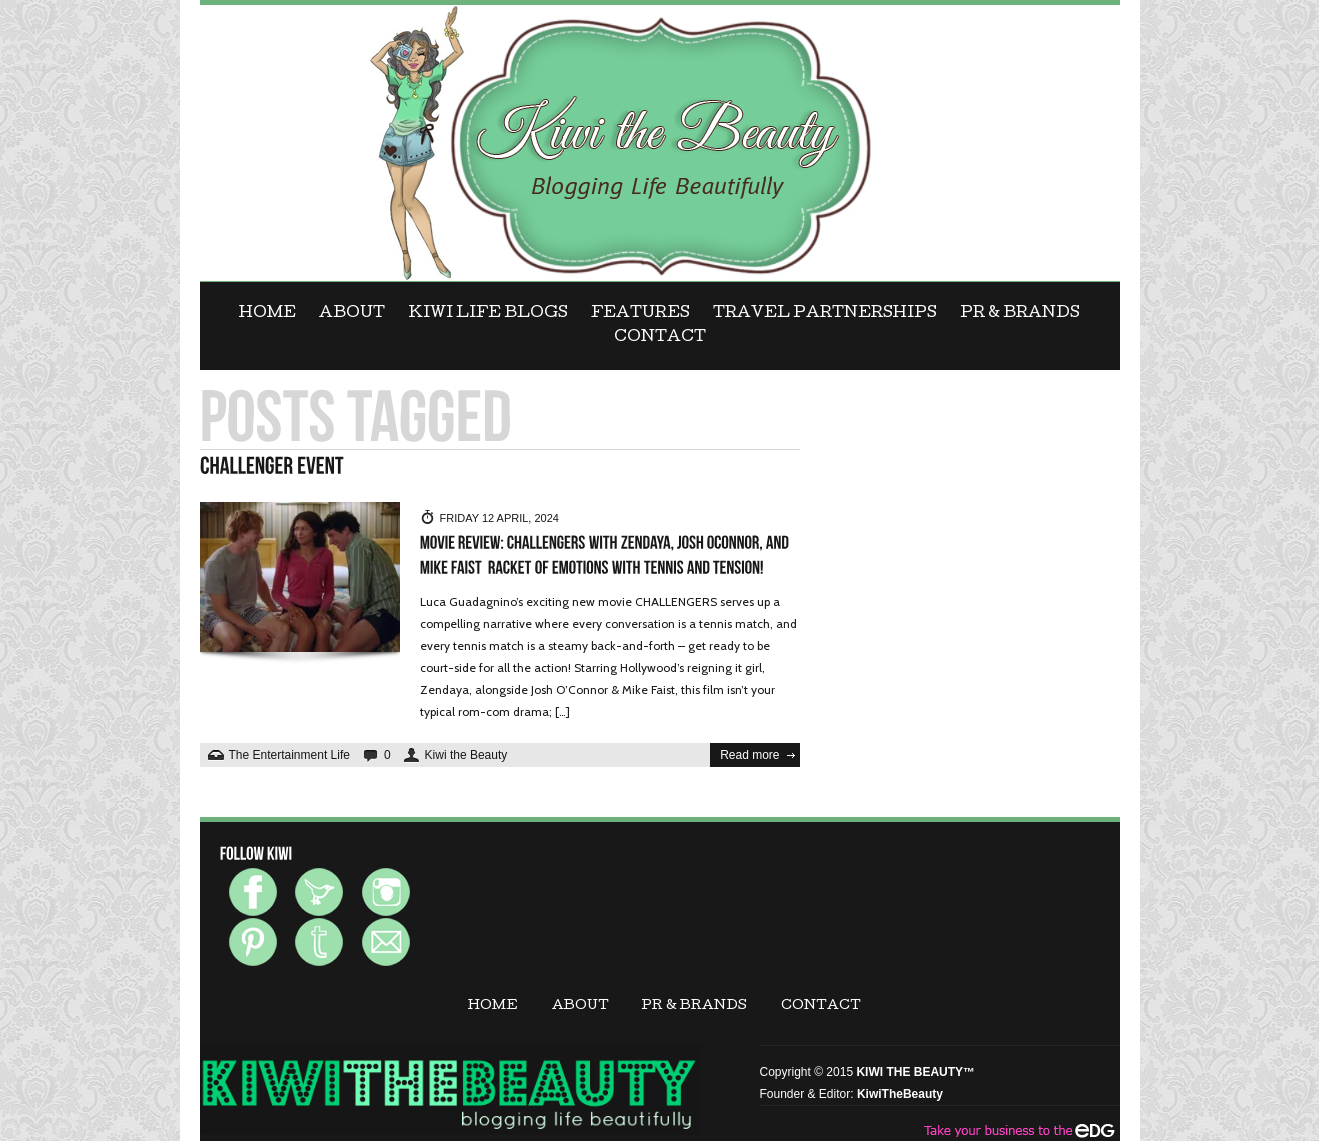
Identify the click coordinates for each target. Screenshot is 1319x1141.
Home (267, 314)
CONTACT (660, 338)
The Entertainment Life (289, 755)
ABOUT (352, 314)
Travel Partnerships (825, 314)
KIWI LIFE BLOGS (488, 314)
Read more (749, 755)
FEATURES (640, 314)
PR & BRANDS (1020, 314)
